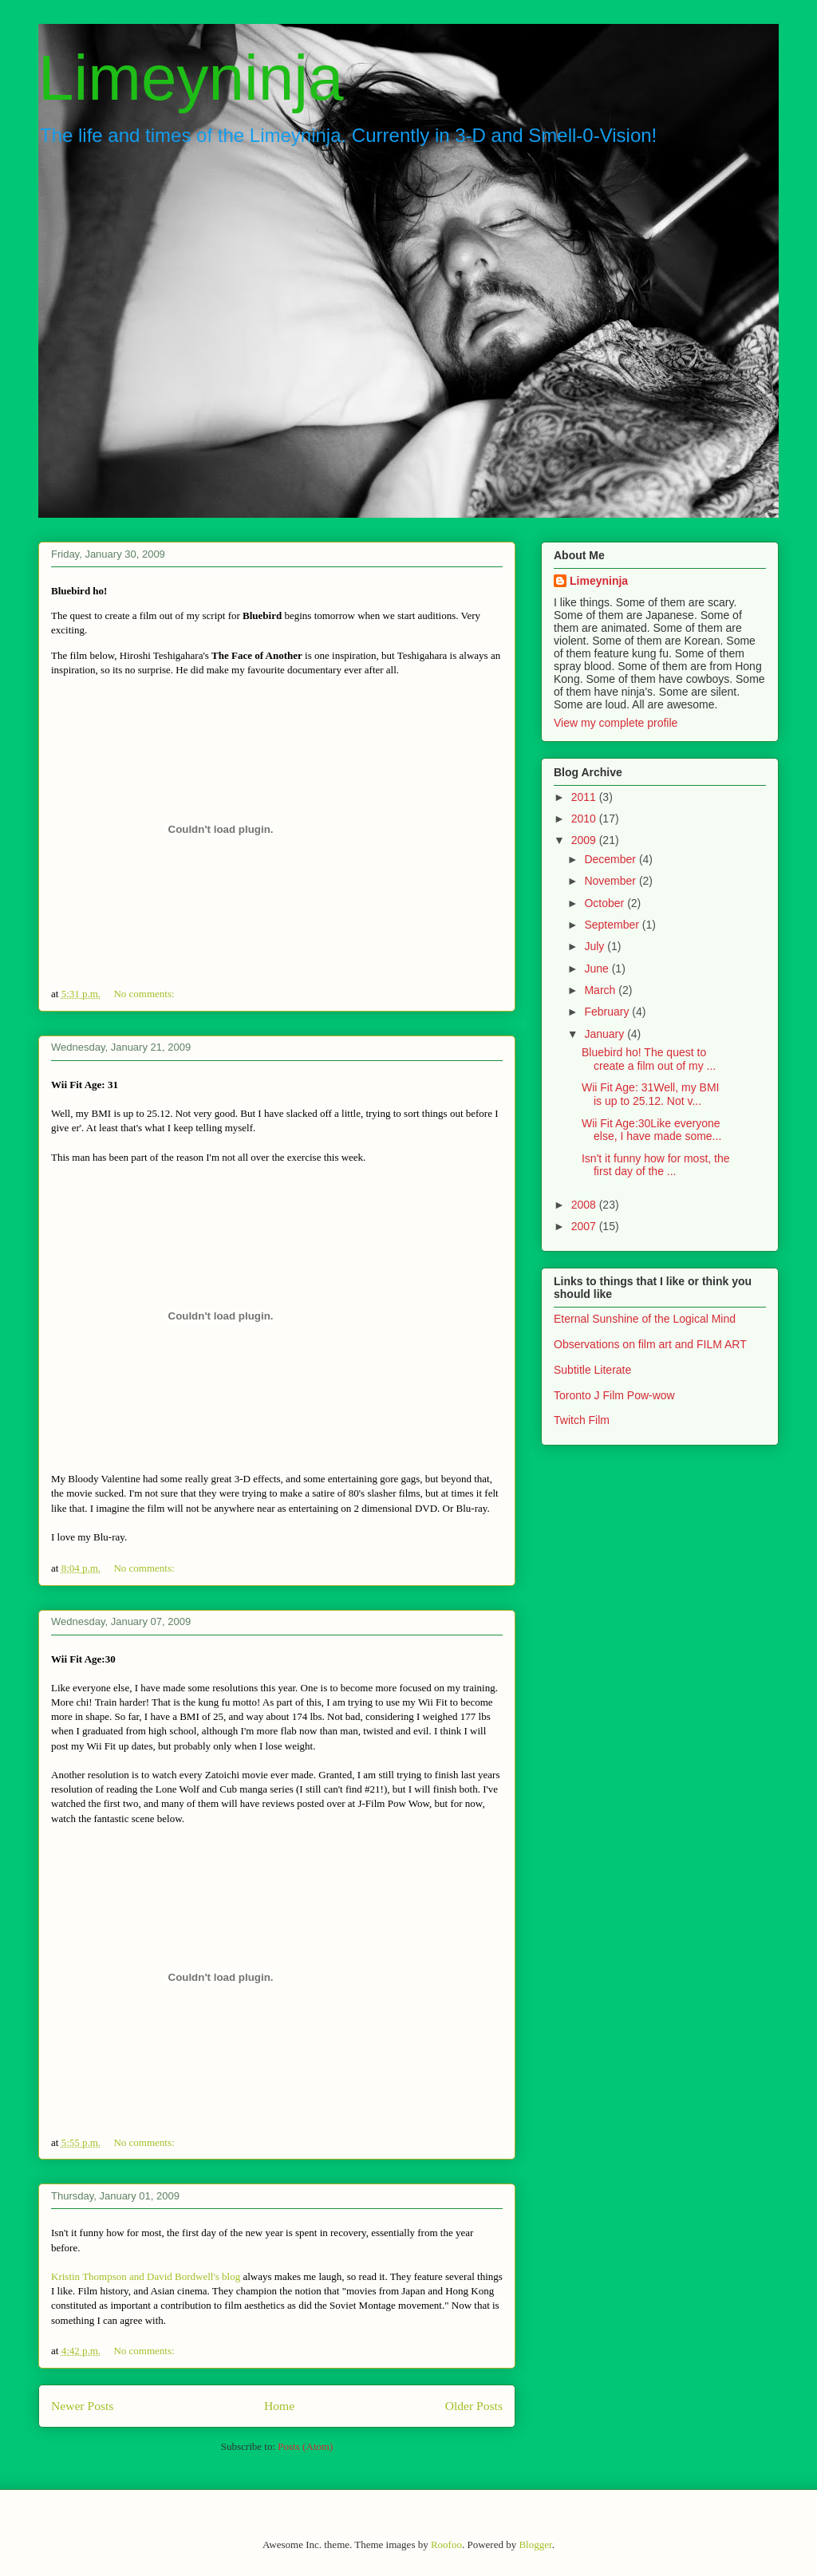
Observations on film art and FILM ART (650, 1344)
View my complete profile (615, 722)
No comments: (144, 994)
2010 (585, 818)
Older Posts (474, 2405)
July (595, 946)
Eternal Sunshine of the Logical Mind (645, 1318)
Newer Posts (82, 2405)
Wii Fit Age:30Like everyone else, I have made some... (651, 1130)
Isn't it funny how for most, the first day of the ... (656, 1165)
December (611, 859)
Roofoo (446, 2544)
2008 (585, 1204)
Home (279, 2405)
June (597, 968)
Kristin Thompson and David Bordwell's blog (145, 2276)
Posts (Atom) (305, 2446)
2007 (585, 1226)
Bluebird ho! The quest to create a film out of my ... (649, 1059)
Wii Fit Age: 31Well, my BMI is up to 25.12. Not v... (650, 1094)
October (605, 903)
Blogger (535, 2544)
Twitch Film (582, 1420)
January (605, 1034)
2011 (585, 797)
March (601, 990)
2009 (585, 840)
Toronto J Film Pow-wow (614, 1395)
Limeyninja (190, 77)
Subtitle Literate (592, 1369)
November (611, 880)
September (612, 924)
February (608, 1011)
